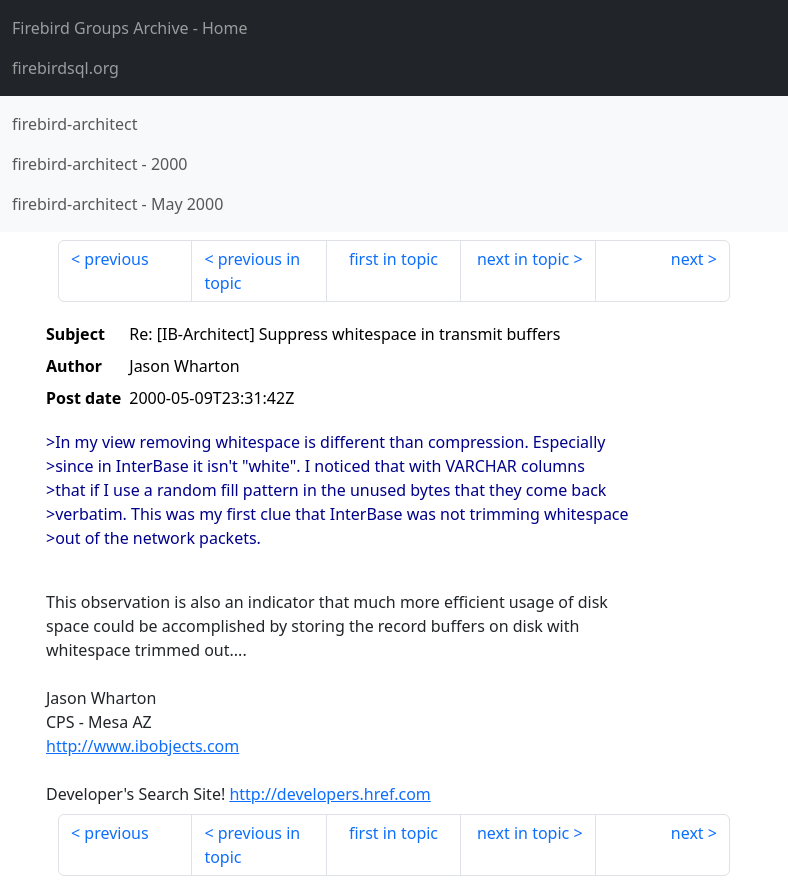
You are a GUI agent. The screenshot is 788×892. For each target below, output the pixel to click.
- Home (130, 28)
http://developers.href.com (329, 794)
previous (116, 259)
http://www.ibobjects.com (142, 746)
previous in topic (252, 271)
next (687, 259)
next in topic (523, 259)
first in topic (393, 259)
